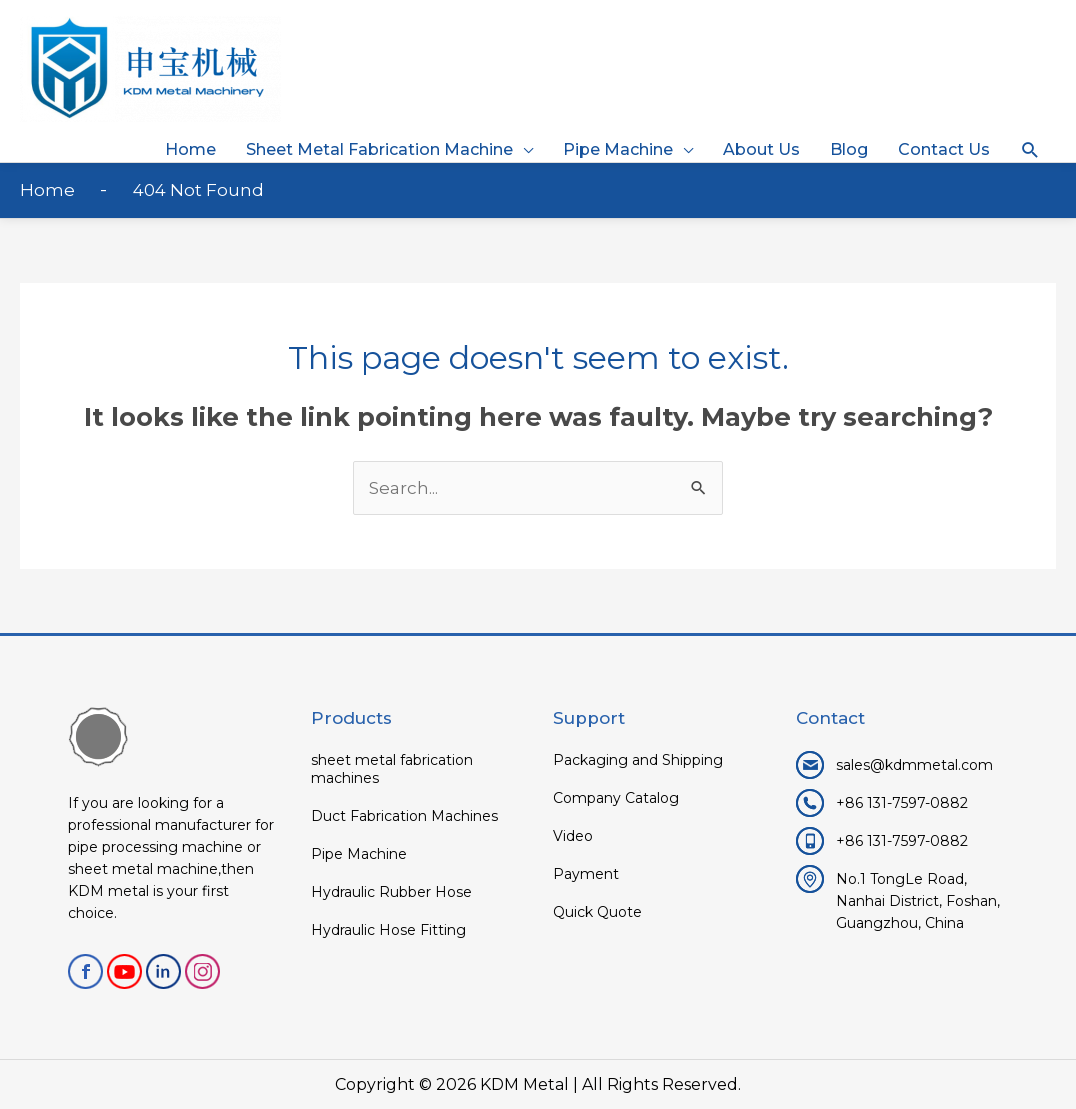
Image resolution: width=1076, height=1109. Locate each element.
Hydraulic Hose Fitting (388, 930)
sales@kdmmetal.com (914, 765)
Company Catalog (616, 798)
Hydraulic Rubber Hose (391, 892)
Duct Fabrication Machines (404, 816)
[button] (1030, 150)
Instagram (202, 971)
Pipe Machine (359, 854)
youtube (124, 971)
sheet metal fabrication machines (392, 769)
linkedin (163, 971)
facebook (85, 971)
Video (573, 836)
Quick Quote (597, 912)
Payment (586, 874)
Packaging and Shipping (638, 760)
